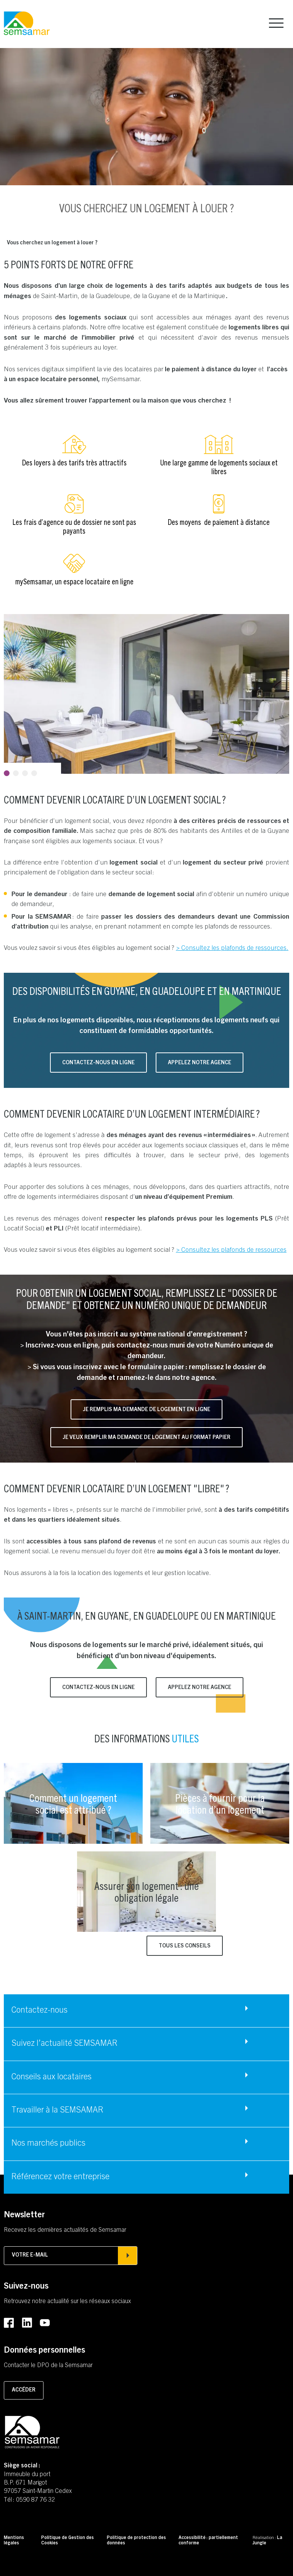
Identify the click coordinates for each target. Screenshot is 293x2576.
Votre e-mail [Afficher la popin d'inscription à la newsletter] (70, 2255)
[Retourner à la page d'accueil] (27, 23)
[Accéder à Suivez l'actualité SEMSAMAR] (146, 2043)
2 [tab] (16, 773)
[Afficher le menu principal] (276, 23)
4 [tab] (34, 773)
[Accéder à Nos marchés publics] (146, 2143)
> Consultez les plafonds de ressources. (232, 948)
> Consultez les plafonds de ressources (231, 1250)
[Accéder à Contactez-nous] (146, 2010)
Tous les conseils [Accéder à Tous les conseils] (185, 1946)
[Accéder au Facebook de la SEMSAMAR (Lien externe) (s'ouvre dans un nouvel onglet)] (9, 2323)
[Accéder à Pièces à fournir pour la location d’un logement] (219, 1803)
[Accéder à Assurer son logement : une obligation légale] (146, 1891)
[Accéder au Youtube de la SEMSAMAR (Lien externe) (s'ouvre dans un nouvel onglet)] (45, 2323)
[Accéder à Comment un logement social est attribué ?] (73, 1803)
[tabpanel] (146, 694)
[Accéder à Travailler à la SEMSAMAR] (146, 2110)
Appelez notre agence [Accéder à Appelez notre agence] (199, 1063)
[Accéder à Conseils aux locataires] (146, 2077)
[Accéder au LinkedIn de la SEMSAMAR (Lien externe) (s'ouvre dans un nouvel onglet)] (27, 2323)
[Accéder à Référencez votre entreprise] (146, 2177)
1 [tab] (7, 773)
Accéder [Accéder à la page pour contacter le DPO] (23, 2390)
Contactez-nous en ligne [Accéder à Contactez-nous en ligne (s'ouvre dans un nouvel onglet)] (98, 1063)
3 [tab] (25, 773)
